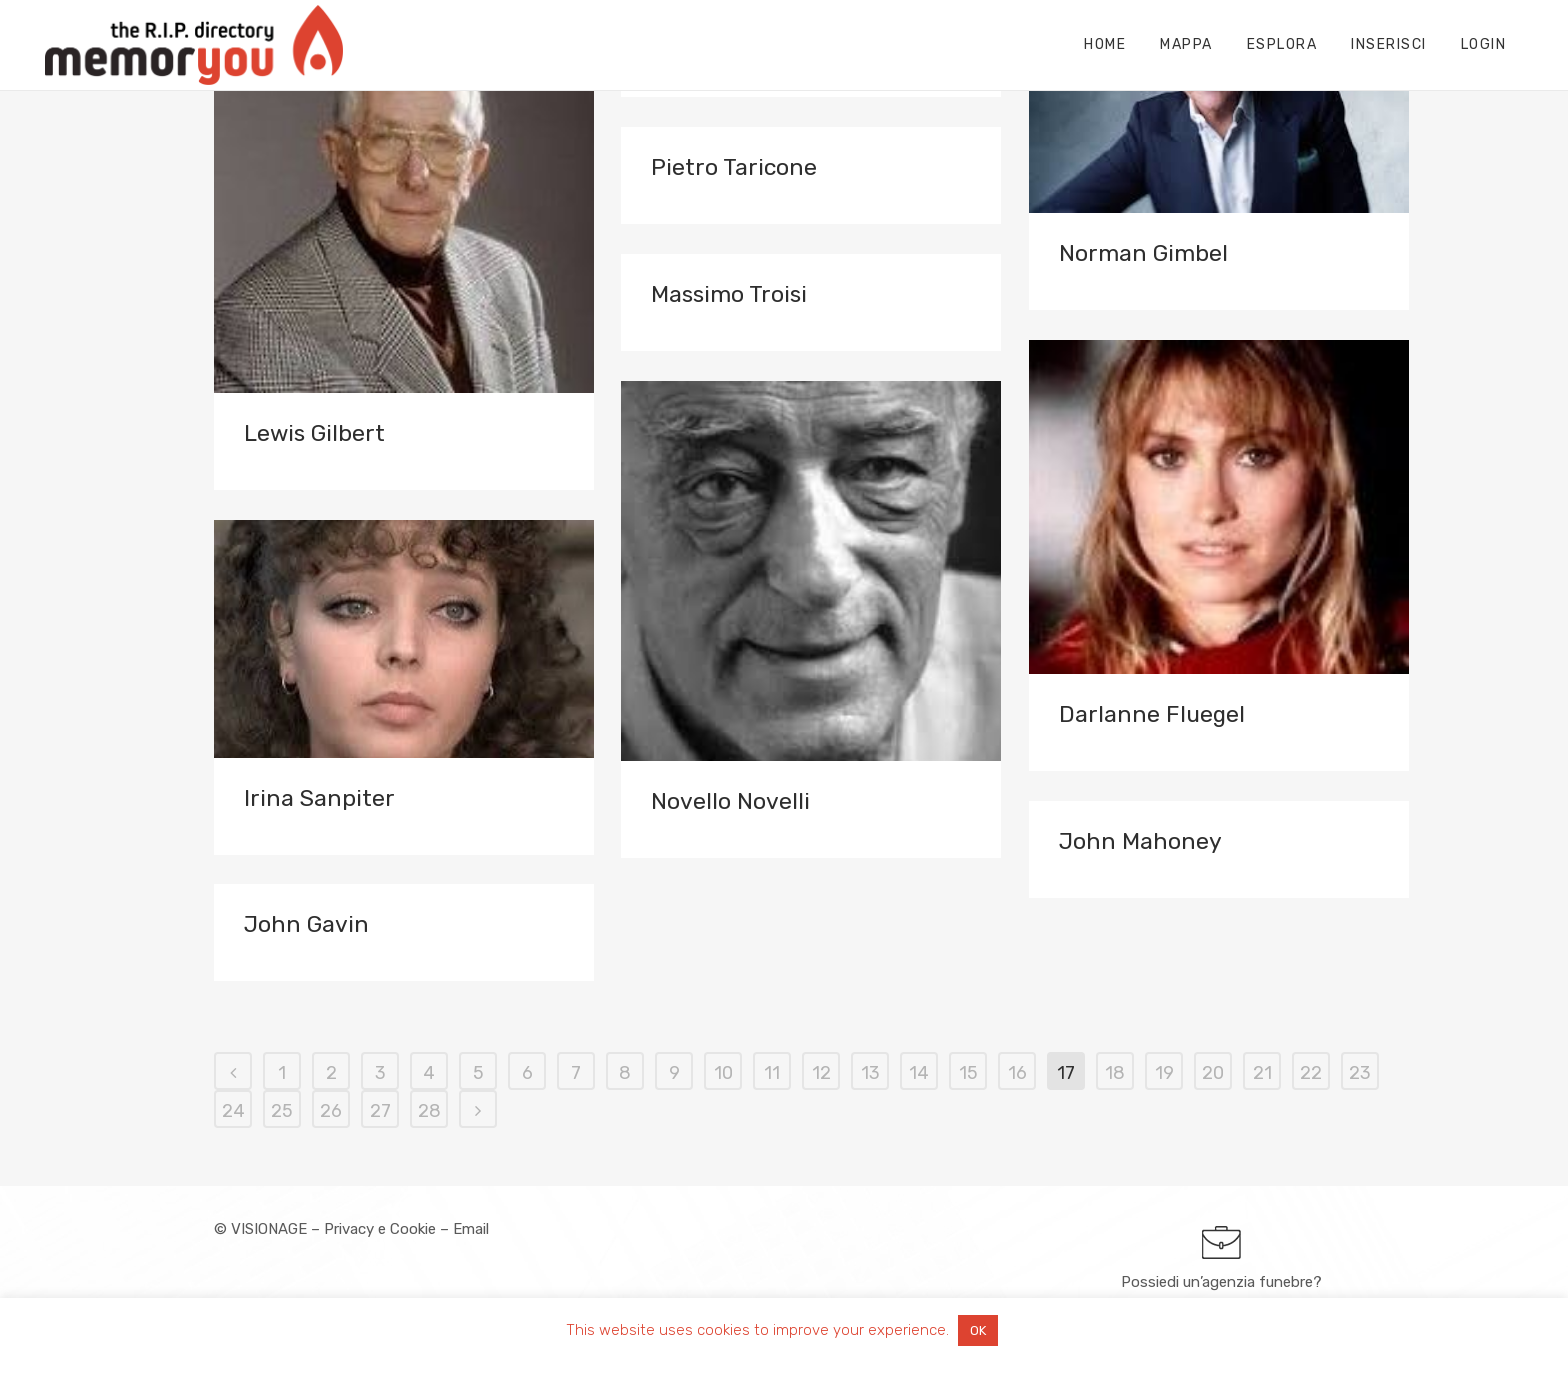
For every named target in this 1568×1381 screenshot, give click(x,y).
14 (919, 1073)
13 (870, 1073)
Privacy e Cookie (380, 1229)
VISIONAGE (269, 1229)
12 (821, 1073)
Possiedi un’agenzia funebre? (1221, 1282)
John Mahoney (1140, 841)
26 (331, 1111)
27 (380, 1111)
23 (1360, 1073)
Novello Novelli (730, 801)
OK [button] (978, 1330)
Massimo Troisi (729, 294)
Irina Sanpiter (319, 798)
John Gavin (306, 924)
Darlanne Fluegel (1152, 714)
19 (1164, 1073)
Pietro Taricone (734, 167)
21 (1262, 1073)
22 (1311, 1073)
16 (1017, 1073)
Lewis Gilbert (314, 433)
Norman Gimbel (1143, 253)
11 (772, 1073)
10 (723, 1073)
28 (429, 1111)
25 (282, 1111)
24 (233, 1111)
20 (1213, 1073)
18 (1115, 1073)
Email (471, 1229)
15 (968, 1073)
